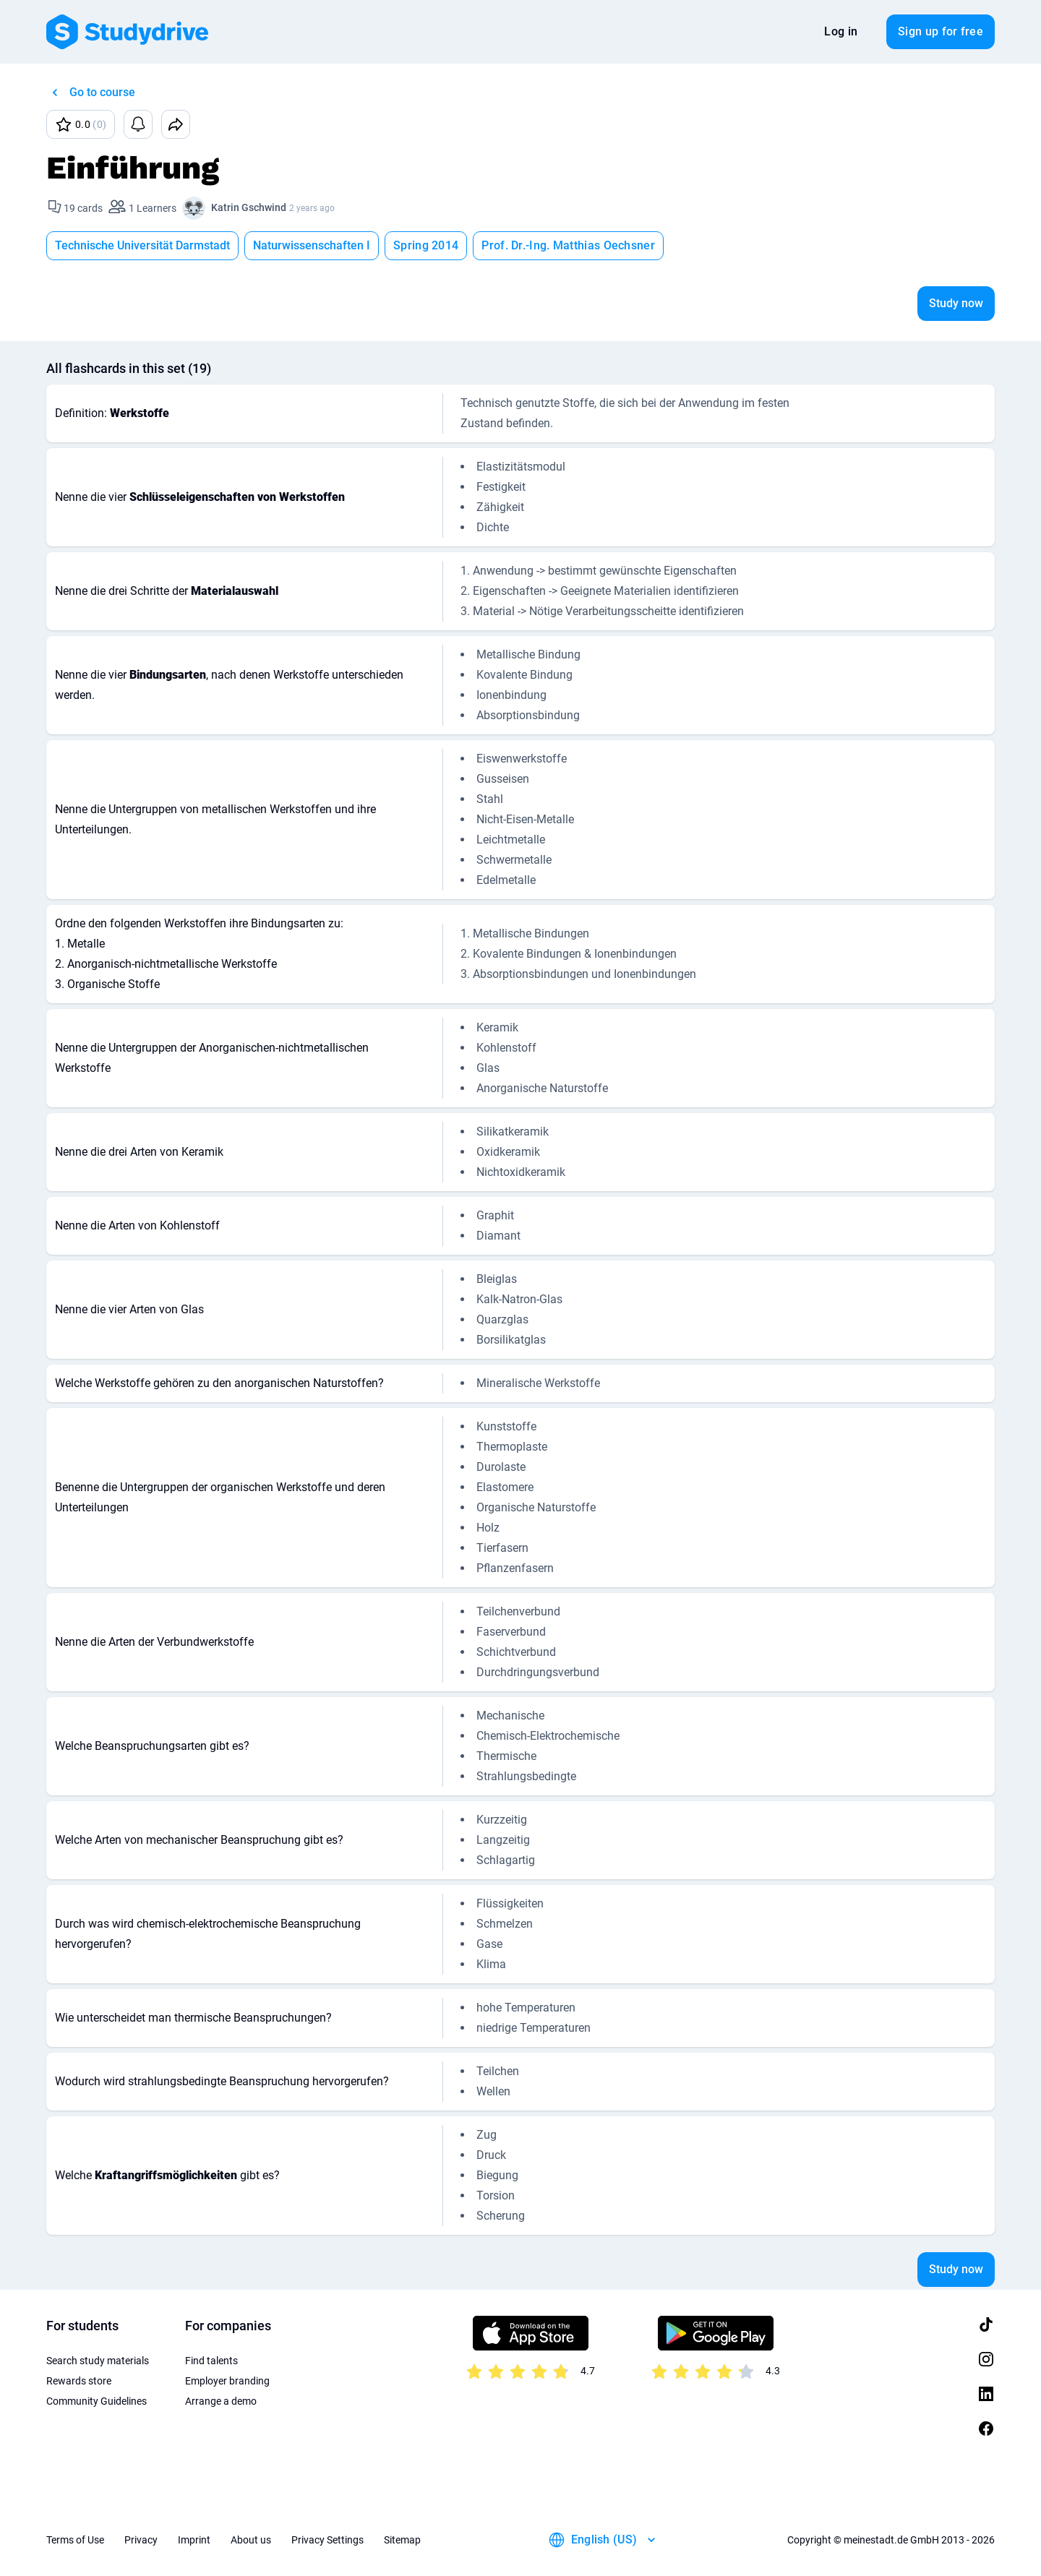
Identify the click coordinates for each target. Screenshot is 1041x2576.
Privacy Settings (327, 2540)
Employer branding (227, 2381)
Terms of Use (75, 2540)
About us (251, 2540)
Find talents (211, 2360)
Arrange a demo (221, 2401)
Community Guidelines (96, 2401)
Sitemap (402, 2540)
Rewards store (78, 2381)
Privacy (141, 2540)
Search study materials (97, 2360)
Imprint (194, 2540)
